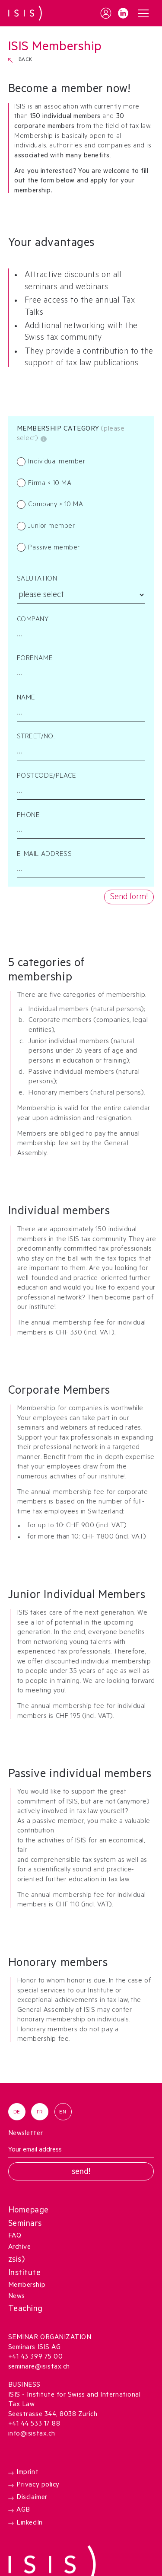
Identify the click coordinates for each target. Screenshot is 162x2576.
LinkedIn (29, 2523)
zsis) (16, 2260)
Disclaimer (31, 2498)
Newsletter (25, 2134)
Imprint (27, 2472)
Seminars (25, 2224)
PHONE (28, 816)
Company (33, 620)
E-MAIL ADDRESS (44, 855)
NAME (26, 698)
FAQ (15, 2236)
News (16, 2297)
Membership (26, 2285)
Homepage (28, 2210)
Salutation (37, 579)
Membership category (59, 429)
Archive (19, 2247)
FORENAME (35, 659)
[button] (143, 13)
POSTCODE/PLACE (46, 776)
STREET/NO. (35, 737)
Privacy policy (37, 2485)
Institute (24, 2273)
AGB (23, 2510)
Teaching (25, 2309)
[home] (25, 13)
